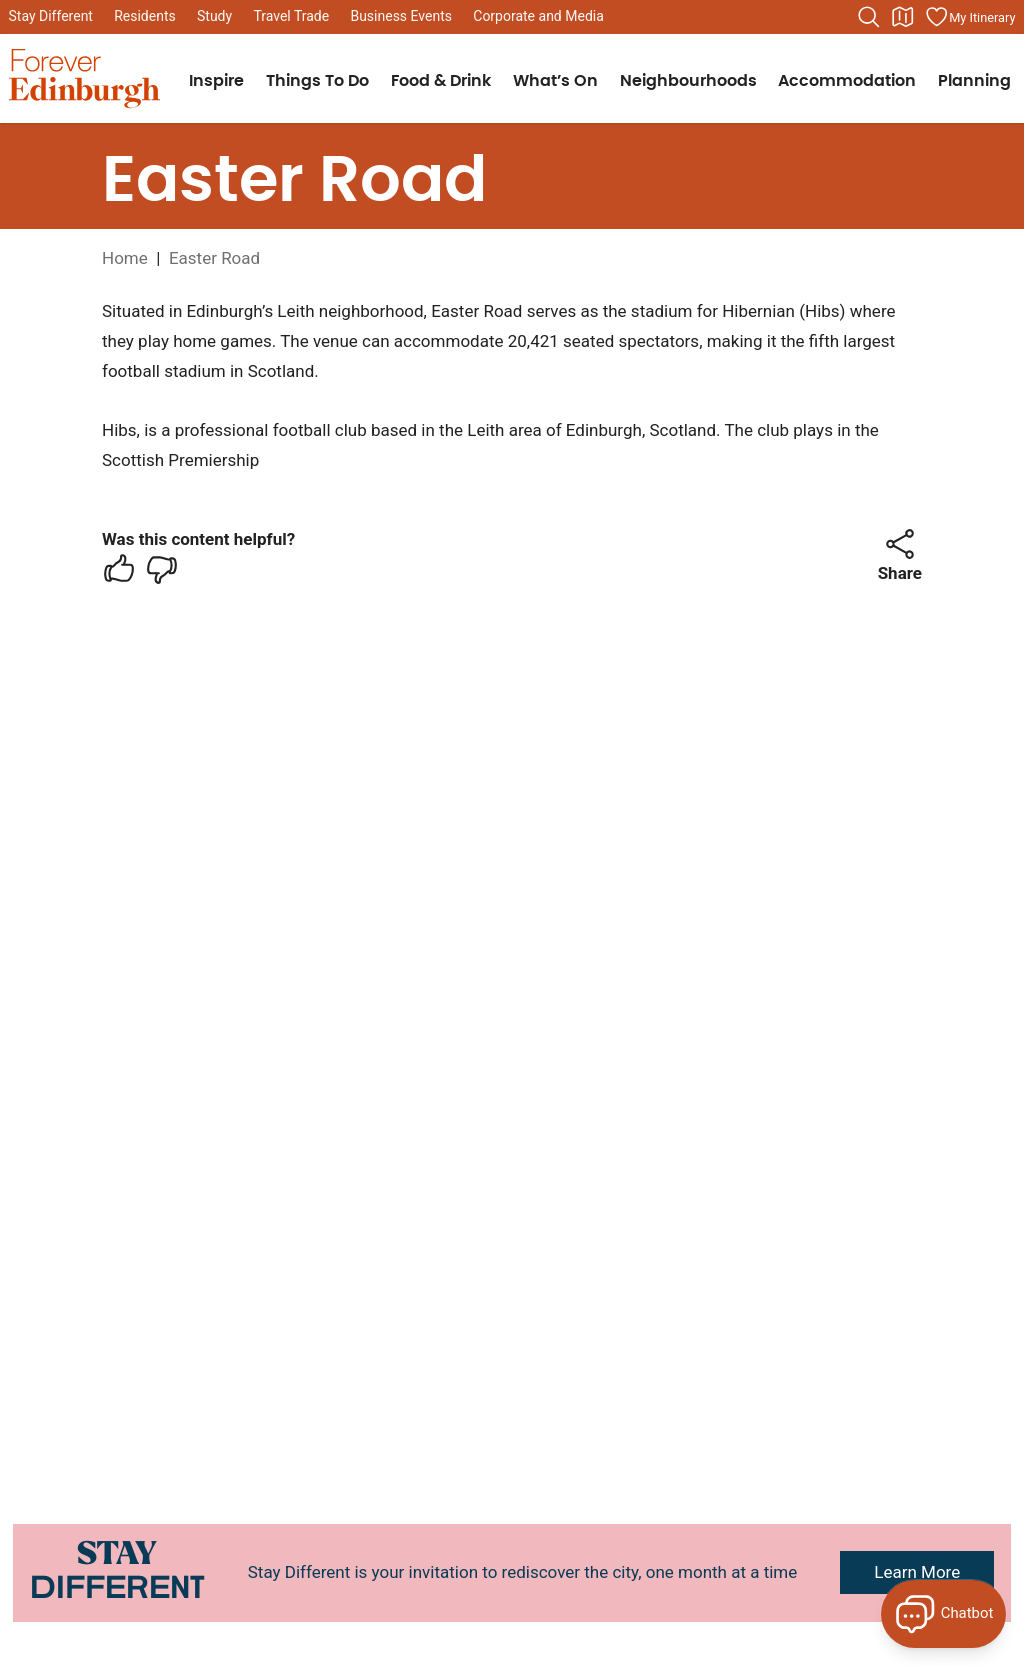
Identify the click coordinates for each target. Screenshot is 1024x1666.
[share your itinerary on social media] (900, 544)
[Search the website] (869, 17)
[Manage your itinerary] (970, 17)
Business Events (401, 16)
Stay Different (51, 16)
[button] (900, 544)
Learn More (917, 1572)
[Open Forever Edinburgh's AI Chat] (943, 1614)
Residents (145, 16)
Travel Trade (291, 16)
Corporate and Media (538, 16)
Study (214, 16)
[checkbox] (119, 569)
